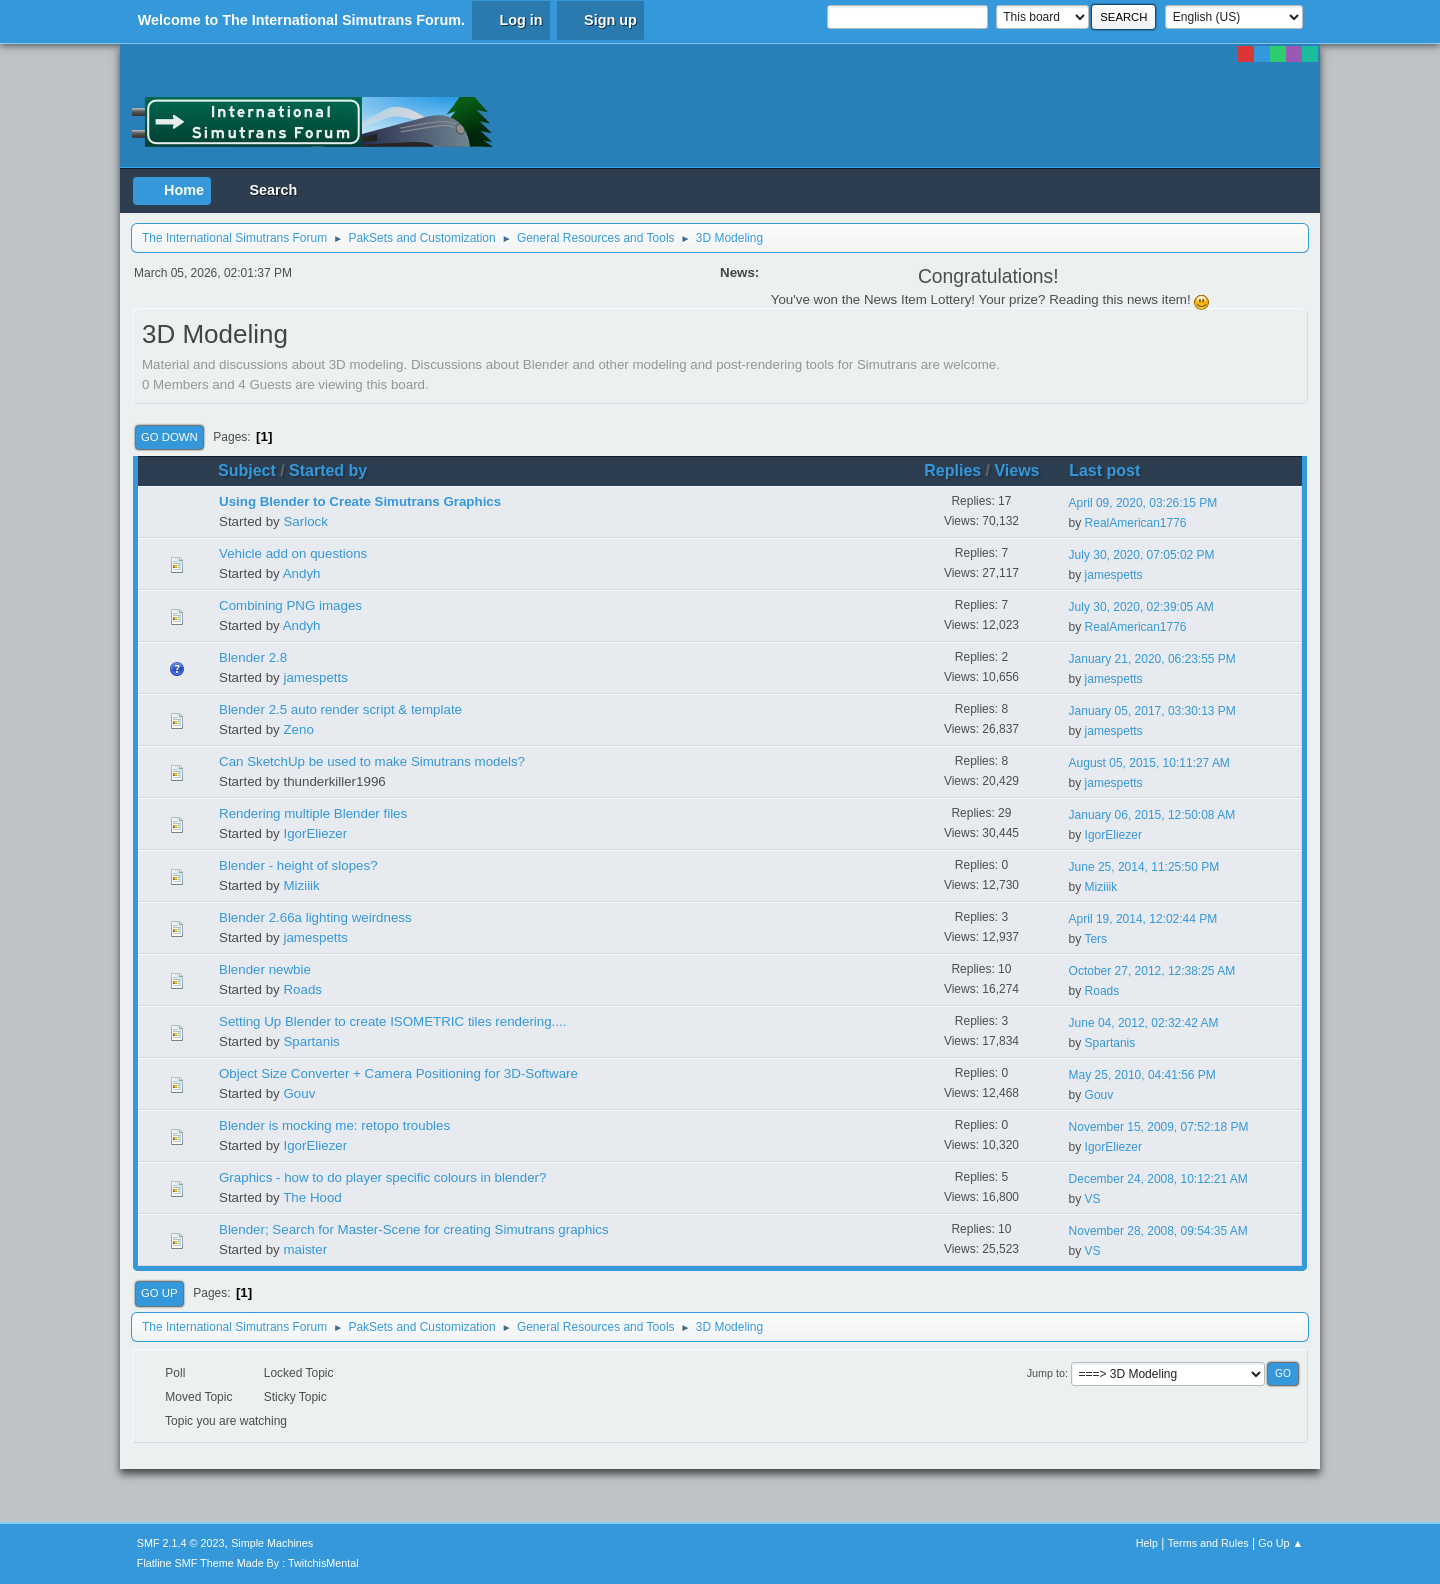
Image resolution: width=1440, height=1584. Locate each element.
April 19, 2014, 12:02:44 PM (1143, 919)
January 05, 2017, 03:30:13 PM (1152, 711)
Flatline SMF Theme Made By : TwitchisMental (248, 1563)
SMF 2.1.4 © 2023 (181, 1543)
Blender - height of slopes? (298, 865)
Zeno (298, 729)
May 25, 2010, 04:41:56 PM (1142, 1075)
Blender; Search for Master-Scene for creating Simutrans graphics (414, 1229)
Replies (952, 470)
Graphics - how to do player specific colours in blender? (382, 1177)
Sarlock (305, 521)
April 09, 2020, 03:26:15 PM (1143, 503)
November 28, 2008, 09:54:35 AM (1158, 1231)
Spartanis (311, 1041)
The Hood (312, 1197)
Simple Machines (272, 1543)
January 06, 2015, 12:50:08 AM (1152, 815)
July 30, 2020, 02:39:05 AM (1141, 607)
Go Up (159, 1293)
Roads (302, 989)
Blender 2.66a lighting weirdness (315, 917)
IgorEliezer (315, 833)
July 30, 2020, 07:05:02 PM (1142, 555)
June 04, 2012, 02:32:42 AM (1144, 1023)
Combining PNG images (290, 605)
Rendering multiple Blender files (313, 813)
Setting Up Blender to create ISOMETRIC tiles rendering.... (392, 1021)
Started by (328, 470)
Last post (1113, 470)
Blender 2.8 (253, 657)
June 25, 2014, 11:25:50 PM (1144, 867)
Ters (1095, 939)
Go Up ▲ (1280, 1543)
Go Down (169, 437)
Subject (247, 470)
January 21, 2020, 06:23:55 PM (1152, 659)
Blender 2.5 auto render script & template (340, 709)
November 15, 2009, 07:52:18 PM (1159, 1127)
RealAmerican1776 (1136, 523)
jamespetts (1114, 575)
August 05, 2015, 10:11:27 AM (1149, 763)
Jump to (1046, 1373)
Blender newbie (265, 969)
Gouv (299, 1093)
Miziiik (301, 885)
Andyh (302, 573)
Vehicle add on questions (293, 553)
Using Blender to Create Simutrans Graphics (360, 501)
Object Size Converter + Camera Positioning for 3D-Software (398, 1073)
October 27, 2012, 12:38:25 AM (1152, 971)
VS (1093, 1199)
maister (305, 1249)
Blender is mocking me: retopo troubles (334, 1125)
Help (1147, 1543)
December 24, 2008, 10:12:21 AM (1158, 1179)
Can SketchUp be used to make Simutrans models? (372, 761)
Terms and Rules (1208, 1543)
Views (1016, 470)
